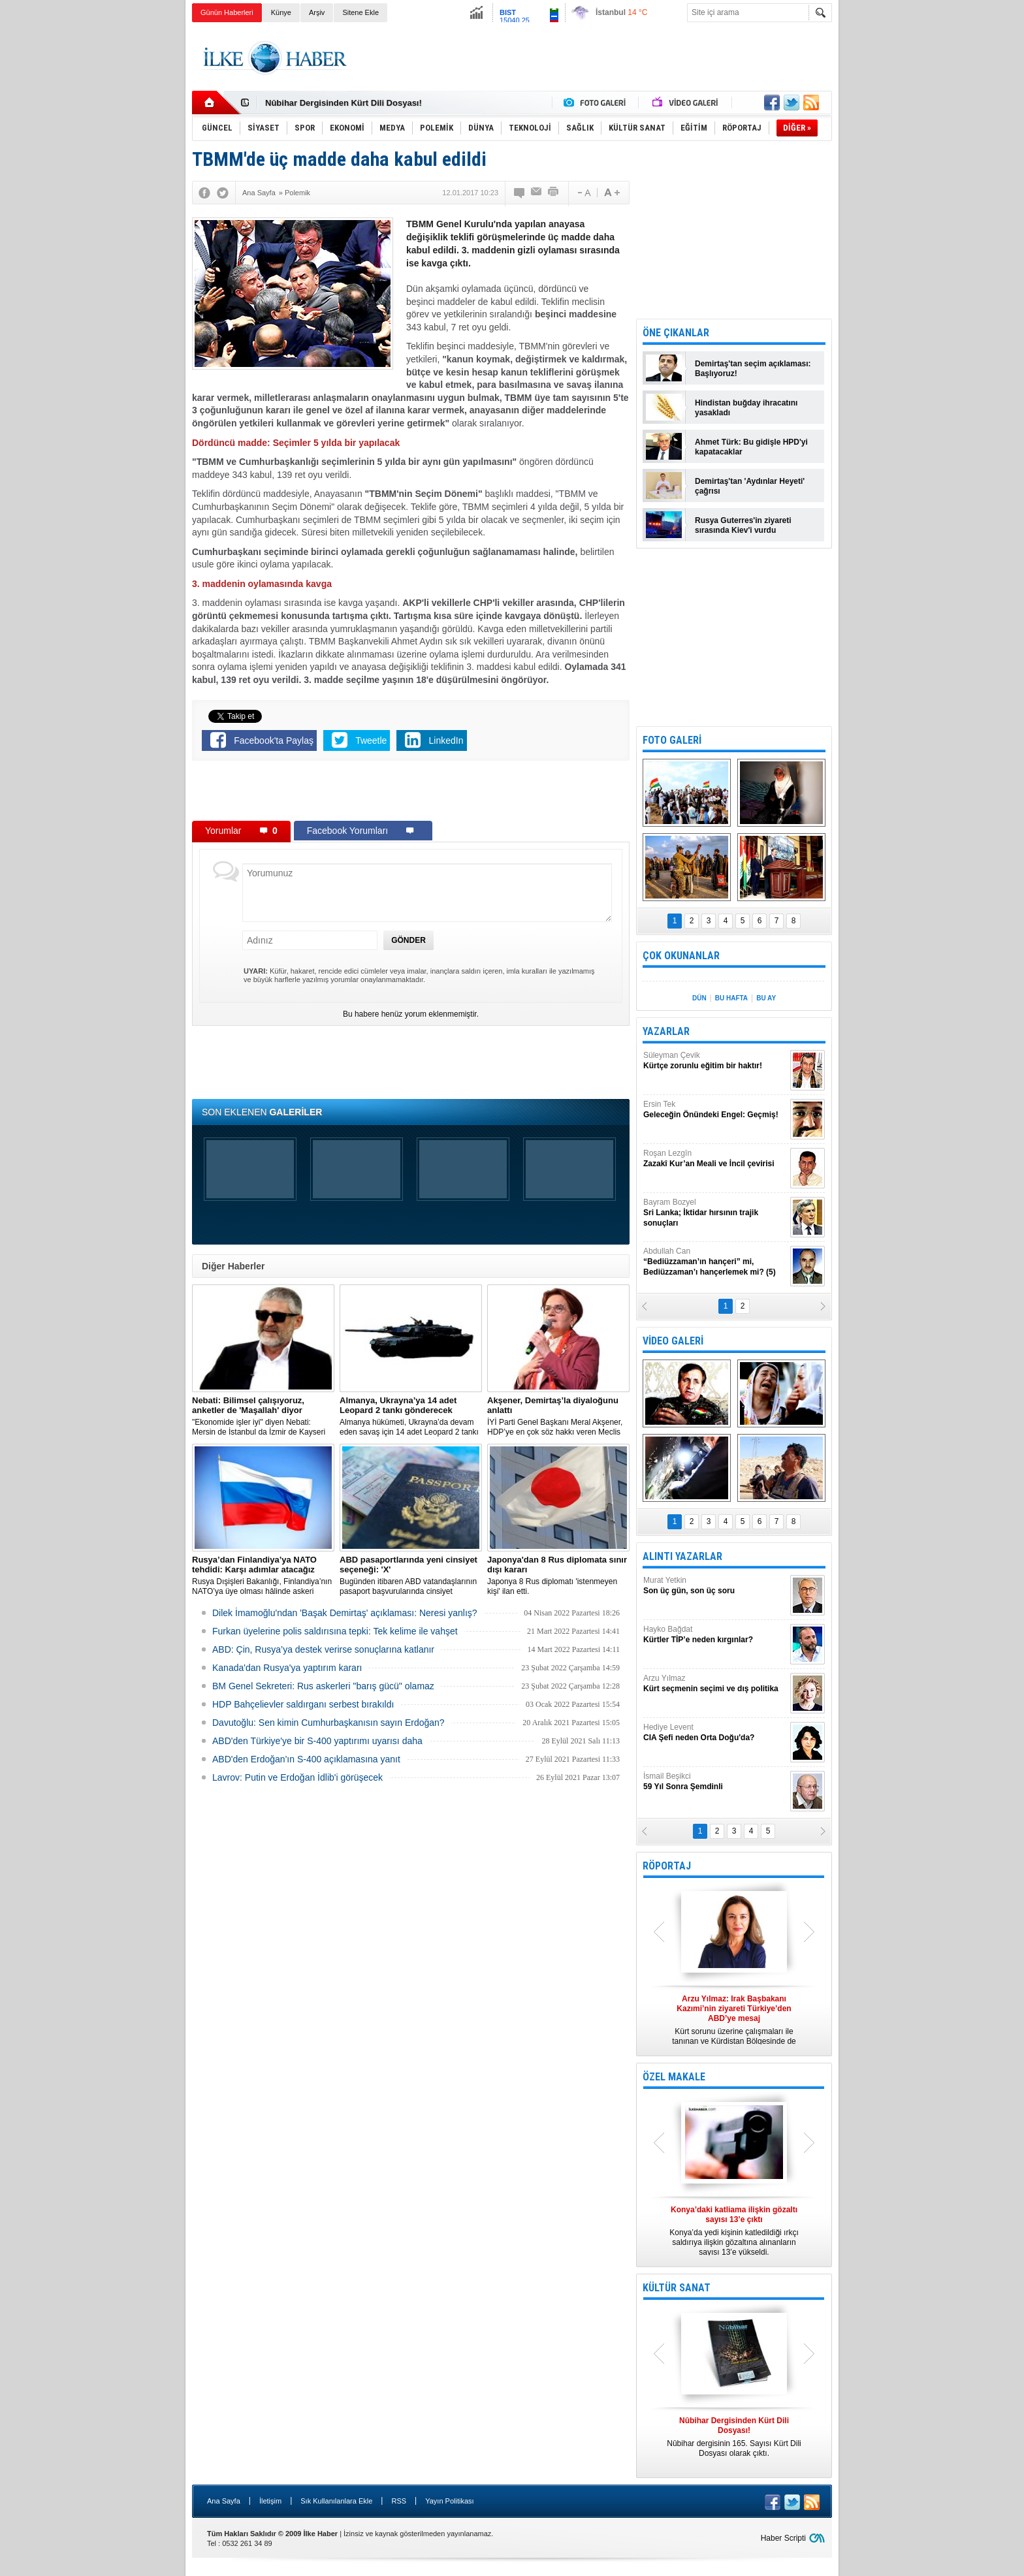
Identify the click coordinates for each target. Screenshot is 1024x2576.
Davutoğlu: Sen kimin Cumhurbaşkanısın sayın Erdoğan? (328, 1722)
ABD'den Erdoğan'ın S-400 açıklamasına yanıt (306, 1759)
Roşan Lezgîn (715, 1159)
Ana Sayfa (223, 2501)
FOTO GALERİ (672, 740)
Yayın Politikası (449, 2501)
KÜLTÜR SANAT (677, 2288)
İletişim (270, 2501)
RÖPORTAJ (667, 1866)
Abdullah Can (715, 1262)
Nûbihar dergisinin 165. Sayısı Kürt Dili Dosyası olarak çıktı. (734, 2437)
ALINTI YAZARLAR (682, 1556)
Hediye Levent (715, 1733)
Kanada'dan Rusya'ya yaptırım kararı (287, 1667)
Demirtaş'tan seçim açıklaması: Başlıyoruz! (753, 368)
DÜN (699, 998)
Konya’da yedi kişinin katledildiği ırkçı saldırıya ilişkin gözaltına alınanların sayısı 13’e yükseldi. (734, 2231)
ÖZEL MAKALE (674, 2077)
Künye (281, 12)
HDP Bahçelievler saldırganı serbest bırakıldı (303, 1704)
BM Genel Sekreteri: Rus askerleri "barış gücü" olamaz (323, 1686)
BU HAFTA (731, 998)
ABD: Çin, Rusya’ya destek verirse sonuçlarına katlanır (323, 1649)
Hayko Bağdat (715, 1635)
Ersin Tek (715, 1110)
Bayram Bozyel (715, 1213)
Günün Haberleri (226, 12)
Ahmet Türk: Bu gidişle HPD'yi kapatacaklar (751, 446)
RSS (398, 2501)
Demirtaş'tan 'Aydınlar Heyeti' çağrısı (750, 486)
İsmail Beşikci (715, 1782)
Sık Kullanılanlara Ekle (336, 2501)
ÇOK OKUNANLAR (681, 955)
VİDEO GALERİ (673, 1341)
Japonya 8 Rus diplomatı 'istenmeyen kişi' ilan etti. (558, 1575)
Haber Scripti (783, 2538)
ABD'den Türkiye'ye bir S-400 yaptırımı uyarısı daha (317, 1741)
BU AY (766, 998)
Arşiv (317, 12)
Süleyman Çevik (715, 1061)
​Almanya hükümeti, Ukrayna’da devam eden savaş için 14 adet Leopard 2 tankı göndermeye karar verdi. (411, 1416)
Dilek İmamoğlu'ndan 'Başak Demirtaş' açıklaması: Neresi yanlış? (344, 1613)
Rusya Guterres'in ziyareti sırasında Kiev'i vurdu (743, 525)
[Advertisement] (898, 228)
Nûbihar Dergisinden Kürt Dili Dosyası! (343, 103)
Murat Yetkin (715, 1586)
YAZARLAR (666, 1031)
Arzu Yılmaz (715, 1684)
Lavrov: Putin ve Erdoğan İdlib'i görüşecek (297, 1777)
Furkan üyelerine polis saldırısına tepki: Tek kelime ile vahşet (335, 1631)
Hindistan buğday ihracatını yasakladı (746, 407)
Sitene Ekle (360, 12)
